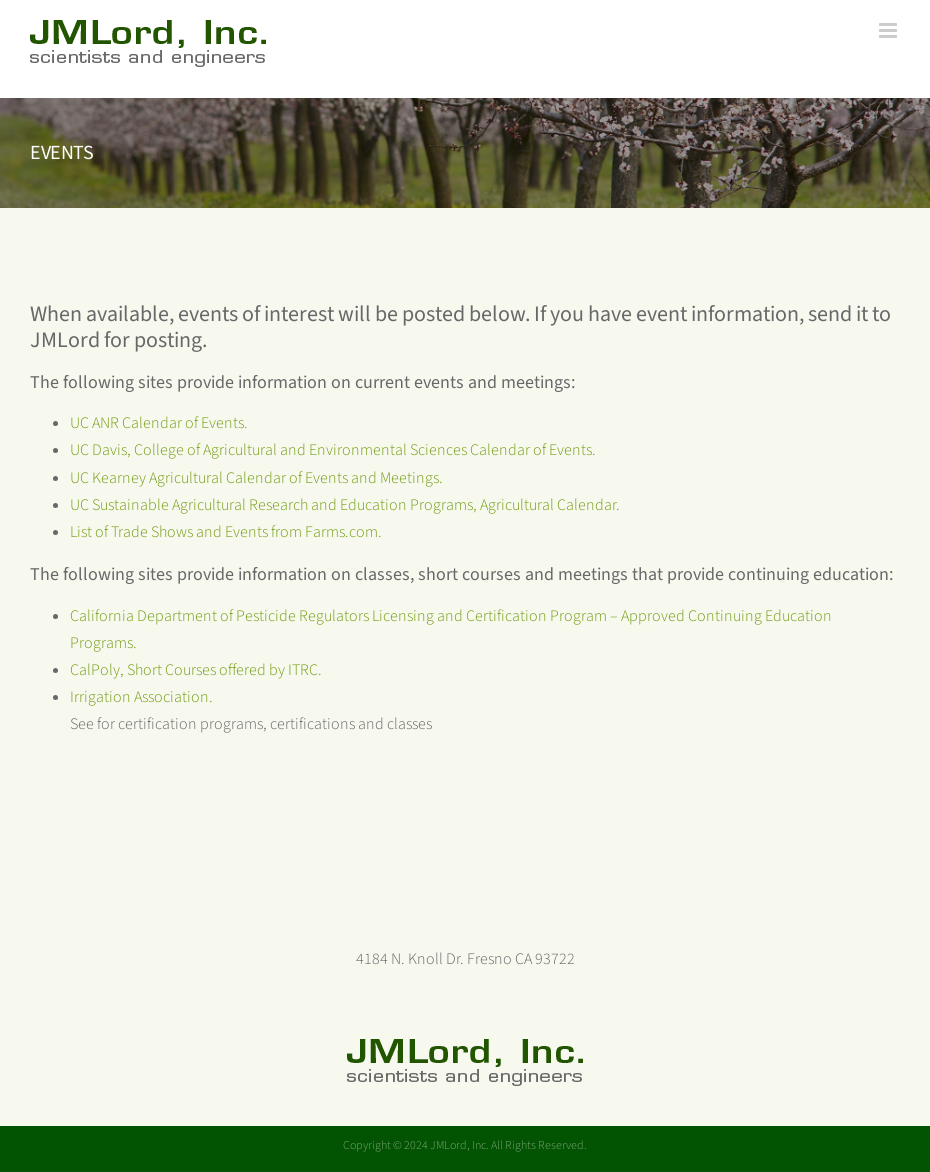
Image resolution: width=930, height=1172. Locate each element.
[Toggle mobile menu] (889, 30)
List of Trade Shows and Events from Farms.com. (226, 532)
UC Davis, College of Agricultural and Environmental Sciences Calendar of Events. (333, 450)
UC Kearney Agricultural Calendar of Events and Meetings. (256, 478)
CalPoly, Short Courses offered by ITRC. (196, 670)
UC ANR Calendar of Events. (159, 423)
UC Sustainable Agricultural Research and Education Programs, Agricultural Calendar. (345, 505)
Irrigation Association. (141, 697)
